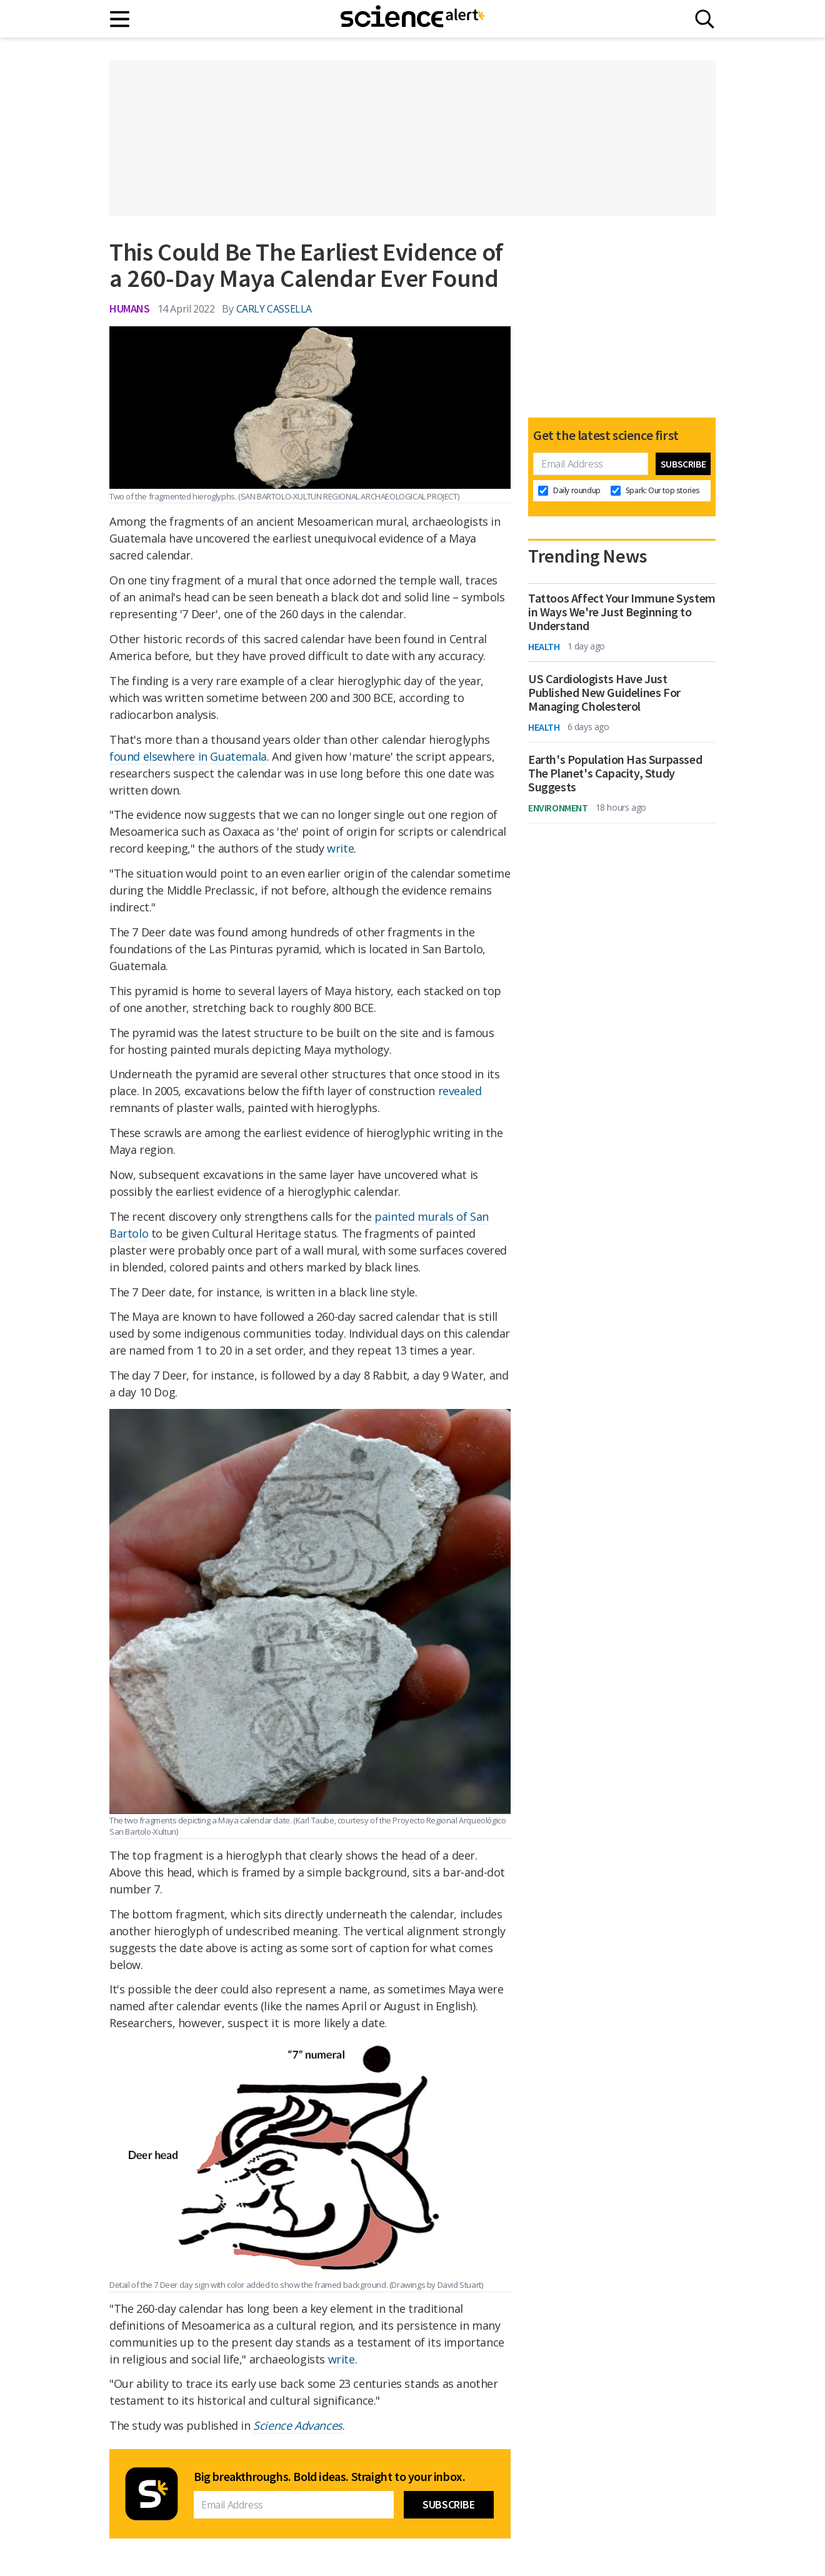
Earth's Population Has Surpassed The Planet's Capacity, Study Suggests (615, 773)
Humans (129, 308)
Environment (558, 807)
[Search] (705, 19)
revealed (460, 1090)
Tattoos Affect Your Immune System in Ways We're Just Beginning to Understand (622, 612)
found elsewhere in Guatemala (188, 756)
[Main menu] (120, 19)
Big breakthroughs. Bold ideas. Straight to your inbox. (329, 2476)
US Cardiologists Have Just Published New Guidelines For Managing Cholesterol (604, 692)
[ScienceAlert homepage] (412, 19)
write (340, 848)
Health (544, 646)
